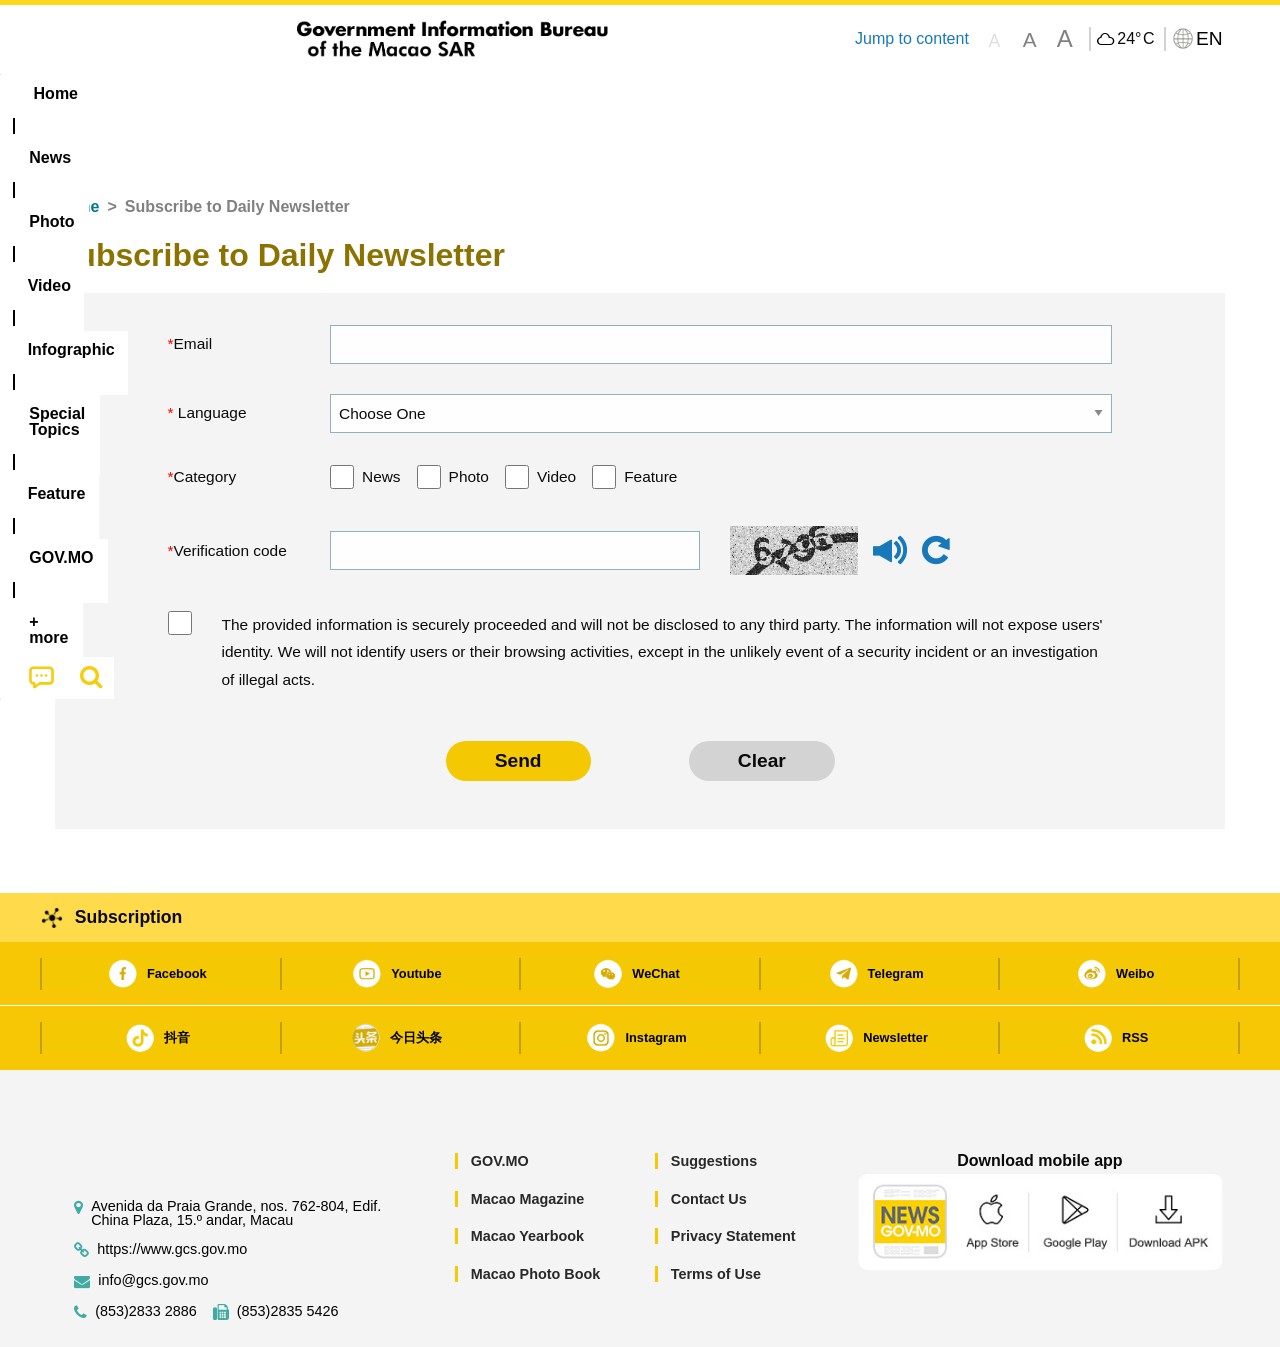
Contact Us (709, 1138)
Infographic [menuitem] (456, 93)
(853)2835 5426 (288, 1250)
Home (77, 145)
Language (210, 351)
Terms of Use (716, 1213)
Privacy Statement (733, 1175)
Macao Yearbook (527, 1175)
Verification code (230, 489)
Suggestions (714, 1100)
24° (1135, 39)
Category (205, 415)
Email (193, 282)
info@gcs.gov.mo (153, 1219)
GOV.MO (500, 1100)
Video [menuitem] (352, 93)
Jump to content (912, 38)
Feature (650, 415)
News (381, 415)
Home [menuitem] (96, 93)
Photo (469, 415)
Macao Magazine (528, 1138)
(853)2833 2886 (146, 1250)
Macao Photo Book (536, 1213)
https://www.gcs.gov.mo (172, 1188)
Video (556, 415)
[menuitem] (181, 94)
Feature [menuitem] (718, 93)
